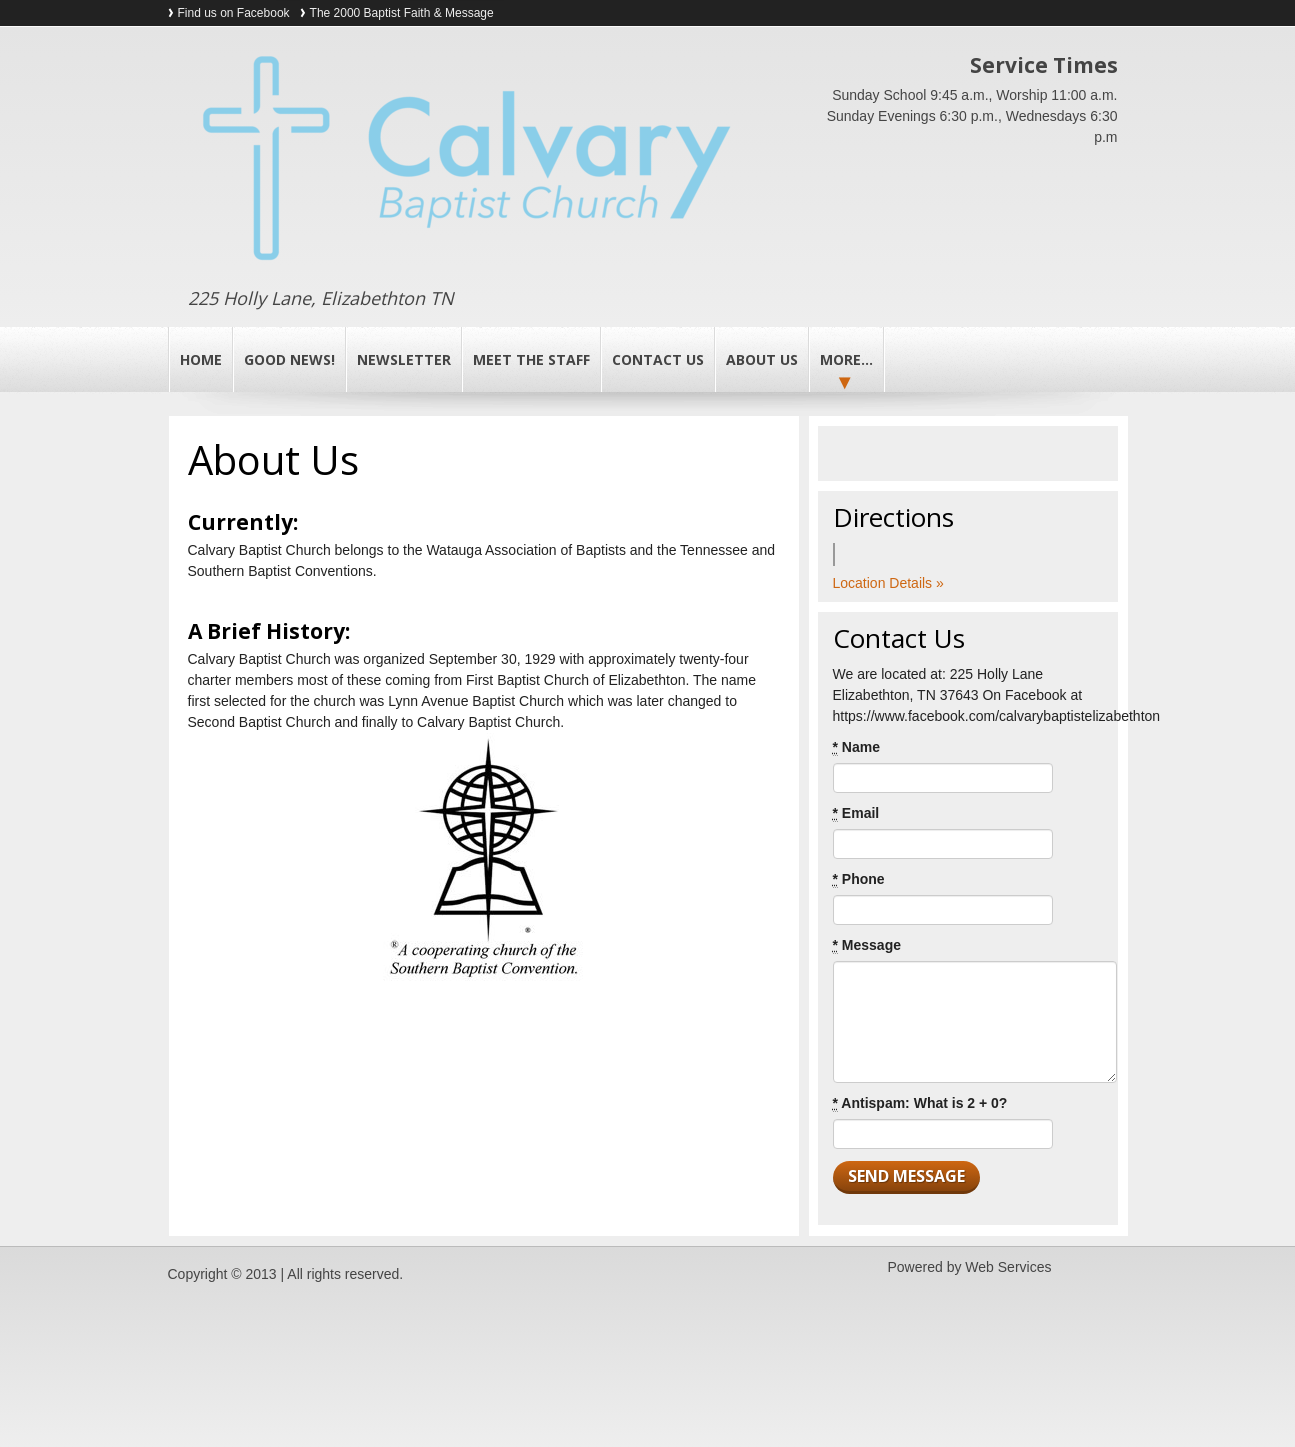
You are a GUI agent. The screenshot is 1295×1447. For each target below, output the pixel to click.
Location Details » (888, 583)
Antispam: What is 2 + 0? (920, 1103)
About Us (762, 359)
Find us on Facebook (234, 13)
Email (856, 813)
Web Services (1008, 1267)
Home (201, 359)
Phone (859, 879)
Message (867, 945)
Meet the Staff (531, 359)
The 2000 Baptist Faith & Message (402, 13)
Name (856, 747)
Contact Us (658, 359)
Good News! (289, 359)
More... (846, 359)
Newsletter (404, 359)
